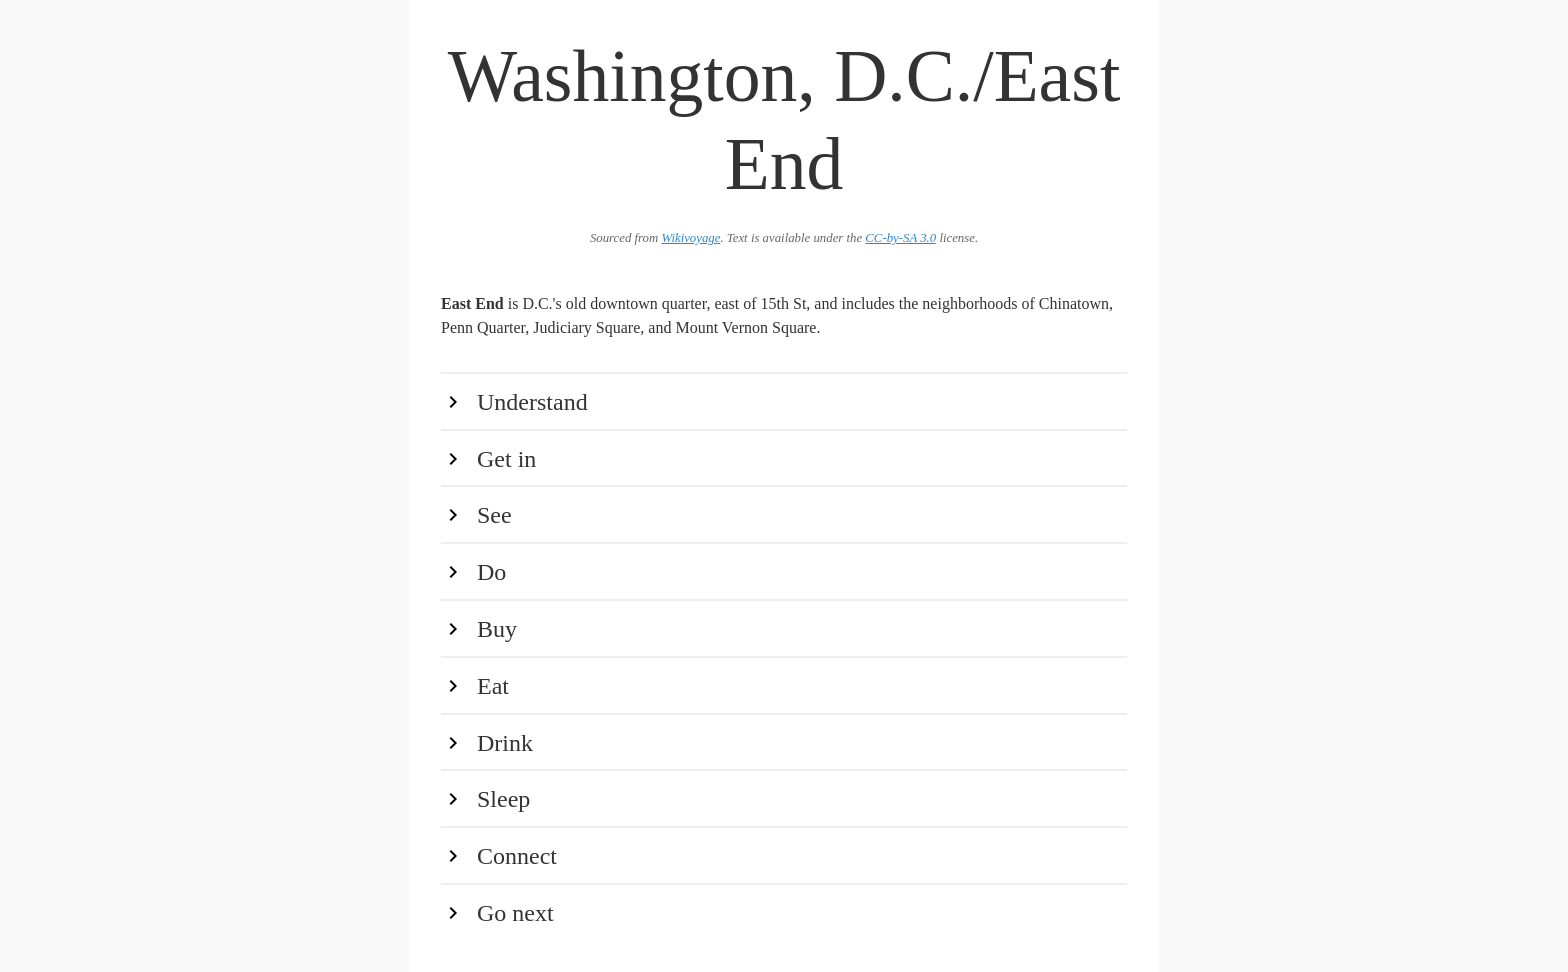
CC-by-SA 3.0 (900, 238)
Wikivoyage (690, 238)
